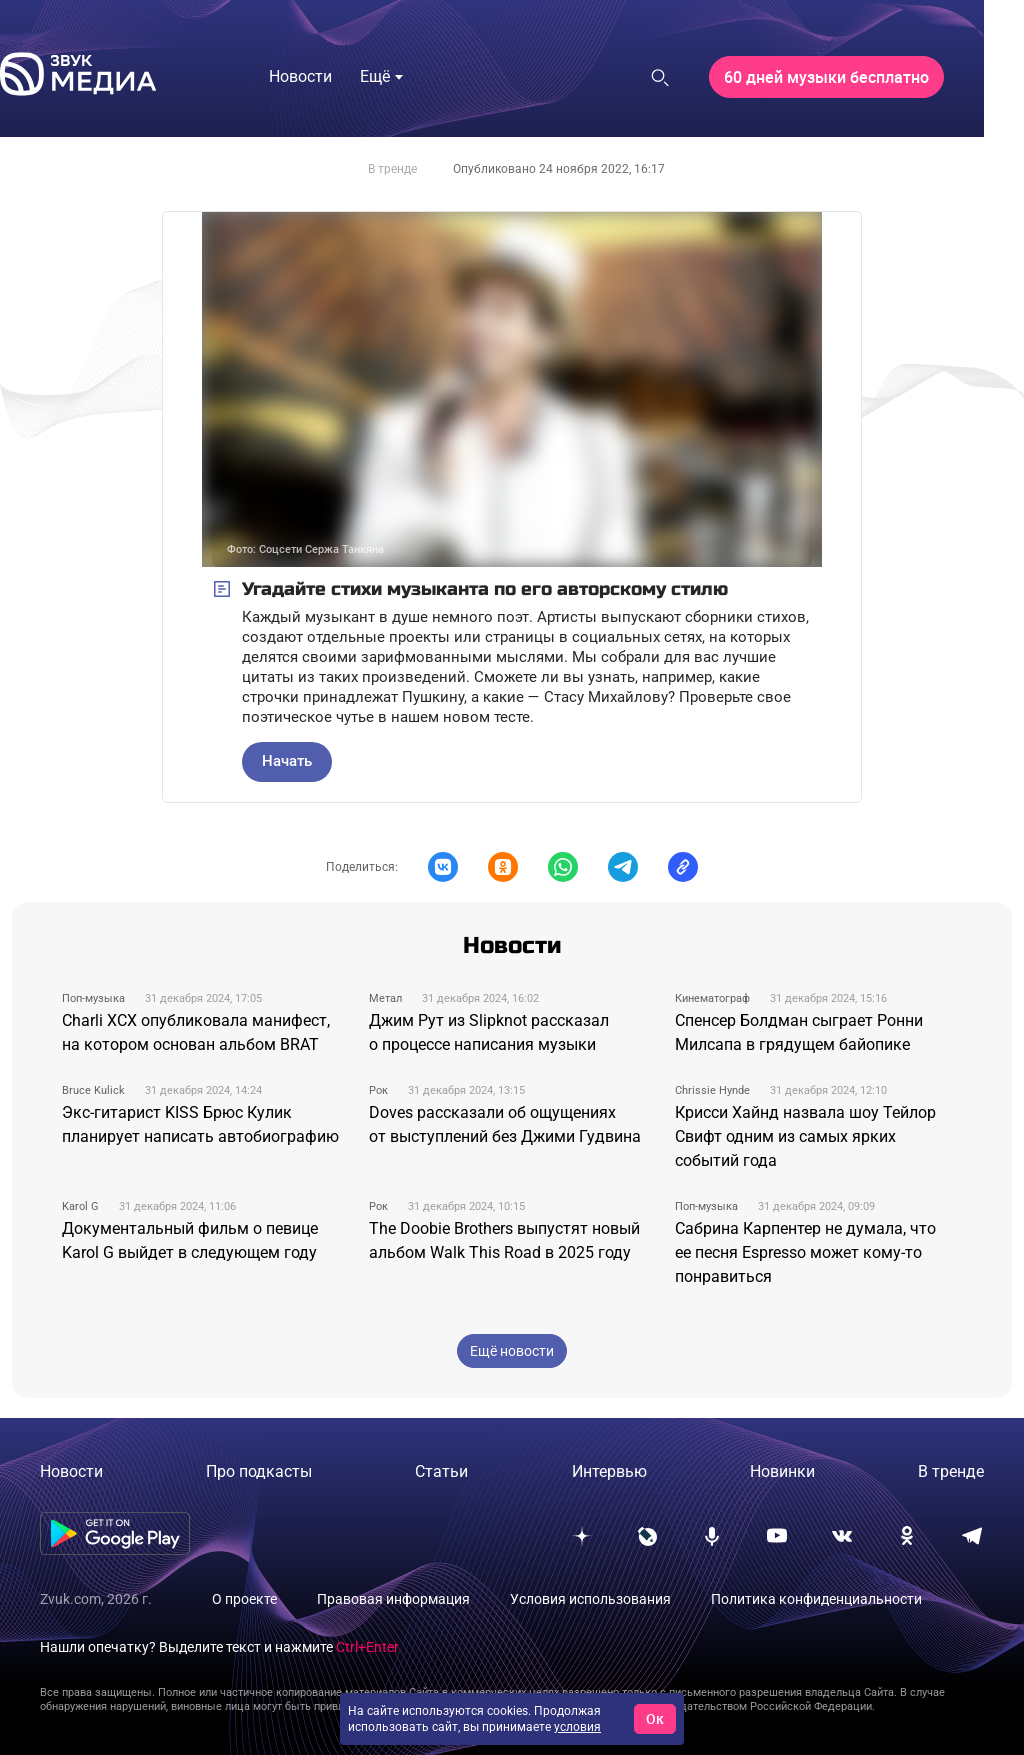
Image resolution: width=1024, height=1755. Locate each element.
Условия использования (590, 1599)
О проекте (244, 1599)
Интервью (609, 1471)
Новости (71, 1471)
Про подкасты (259, 1471)
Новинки (782, 1471)
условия (577, 1727)
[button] (443, 867)
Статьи (441, 1471)
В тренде (392, 169)
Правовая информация (393, 1599)
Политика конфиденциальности (816, 1599)
